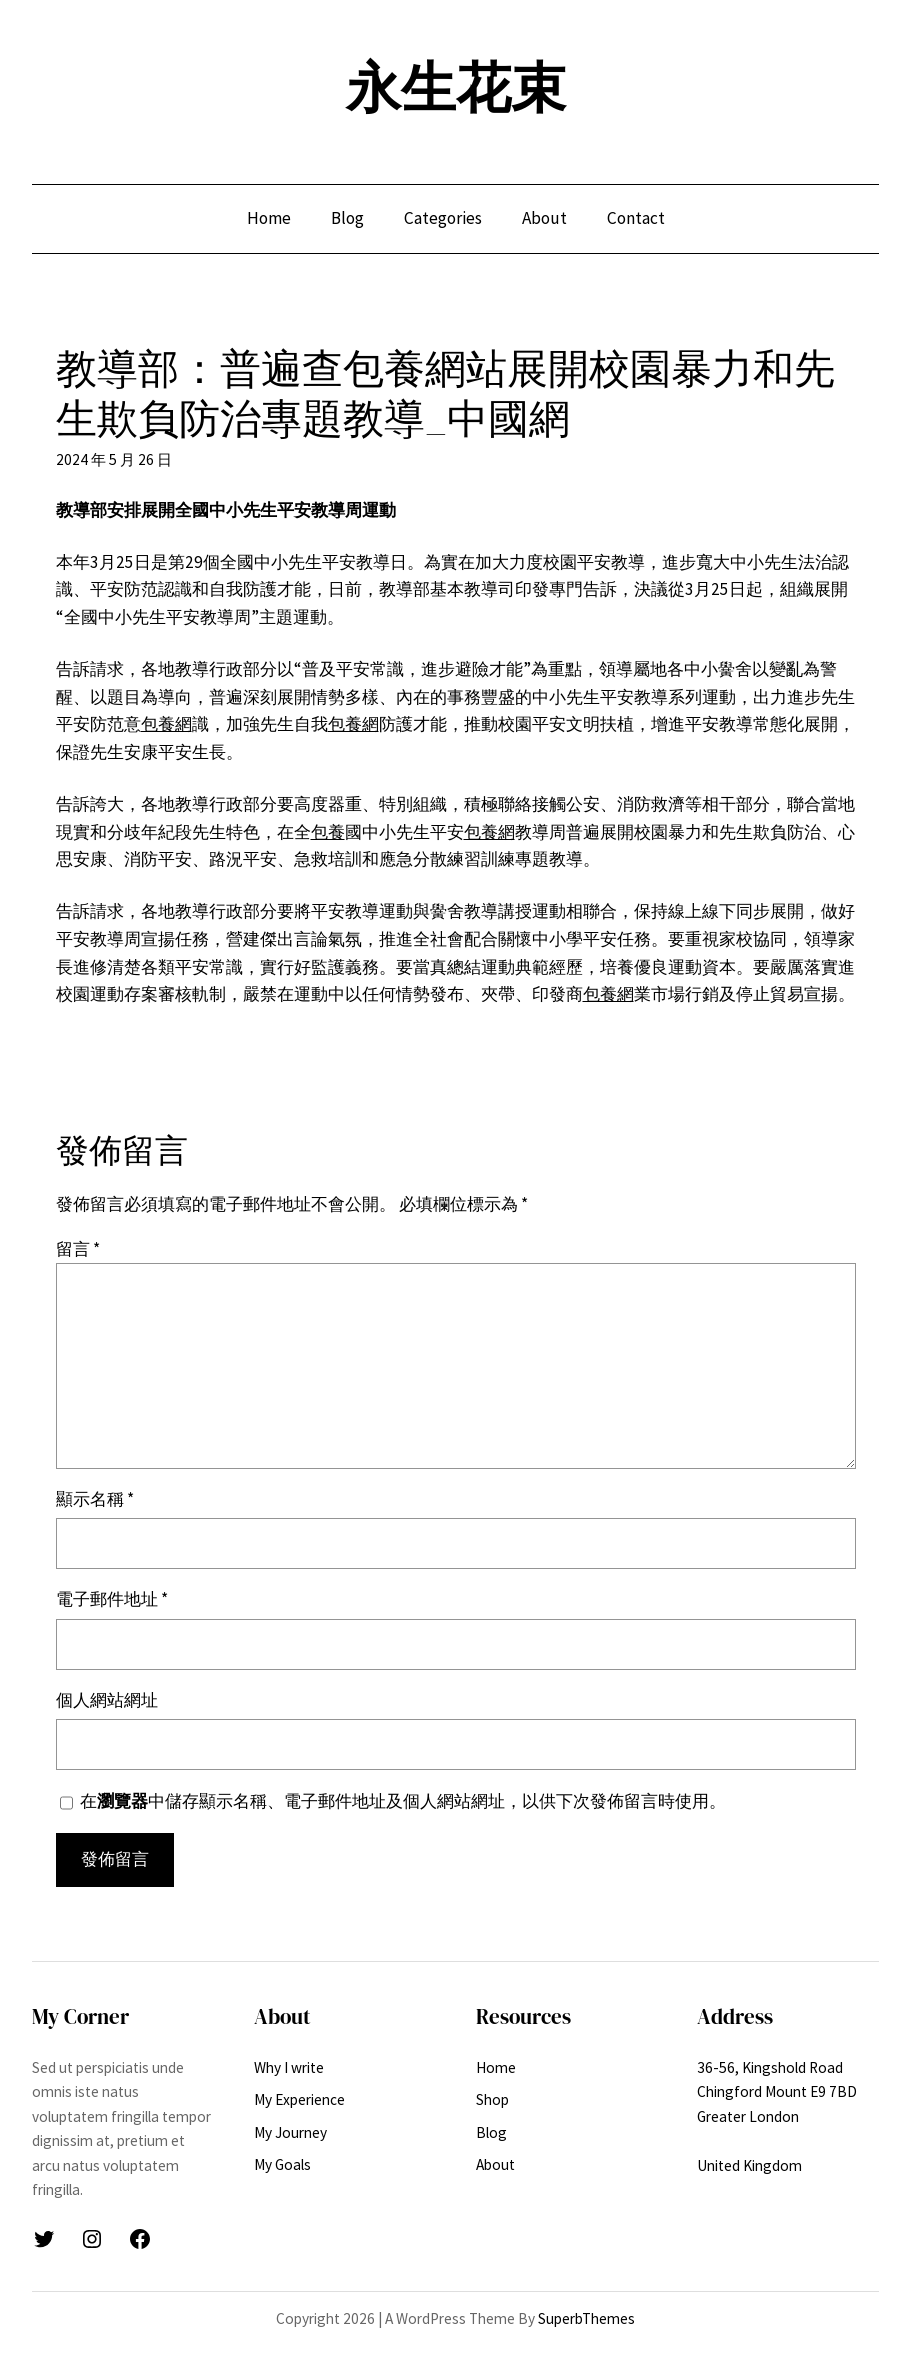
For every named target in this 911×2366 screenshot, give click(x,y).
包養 (328, 832)
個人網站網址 (107, 1700)
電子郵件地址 (112, 1599)
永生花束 (456, 87)
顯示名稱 (95, 1499)
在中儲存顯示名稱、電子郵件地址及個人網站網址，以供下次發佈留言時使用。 (403, 1801)
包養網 (166, 724)
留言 (78, 1249)
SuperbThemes (586, 2318)
